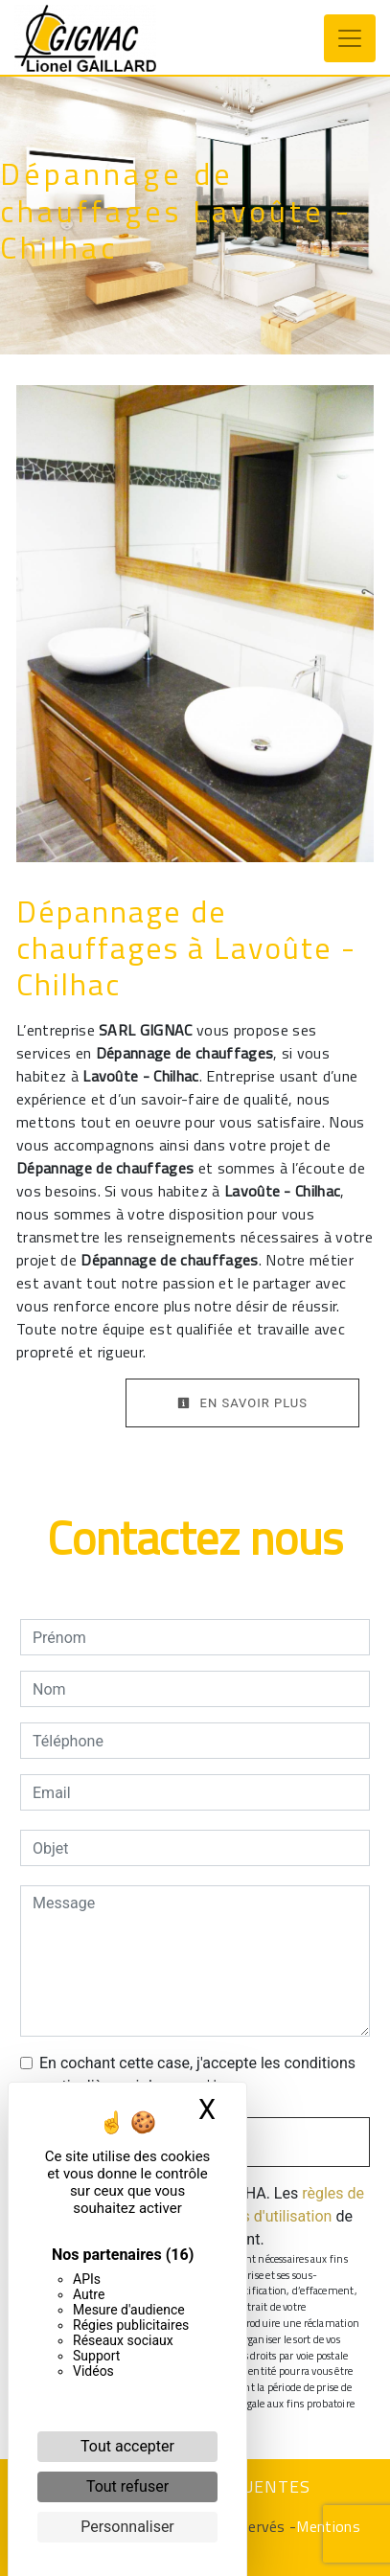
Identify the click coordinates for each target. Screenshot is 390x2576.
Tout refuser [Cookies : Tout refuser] (127, 2486)
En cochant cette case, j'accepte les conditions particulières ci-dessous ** (197, 2074)
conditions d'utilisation (255, 2216)
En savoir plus (242, 1403)
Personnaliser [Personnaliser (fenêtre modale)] (127, 2527)
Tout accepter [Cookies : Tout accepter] (127, 2446)
